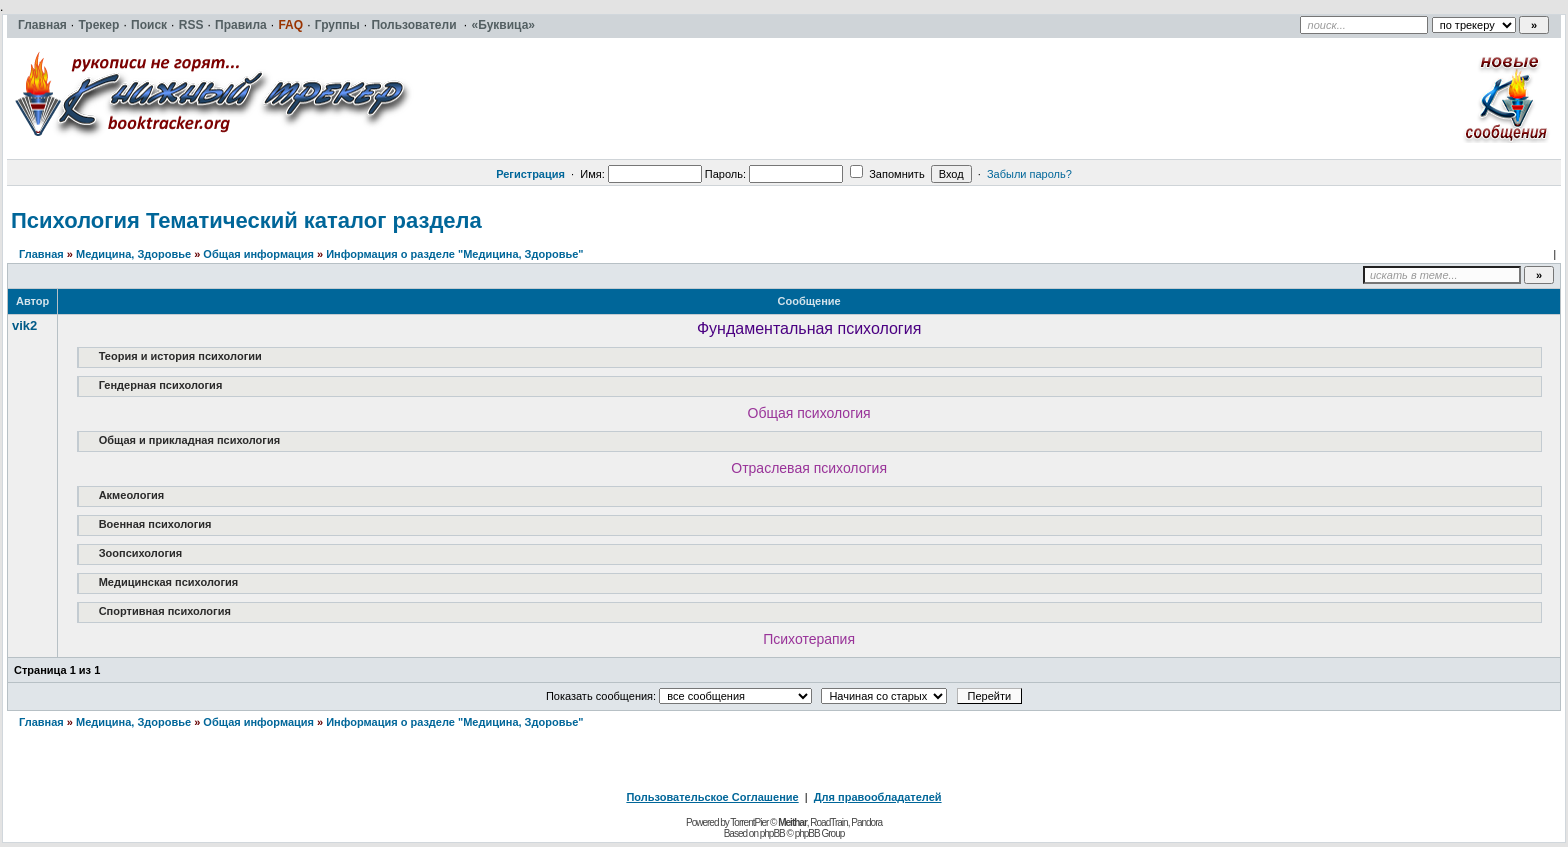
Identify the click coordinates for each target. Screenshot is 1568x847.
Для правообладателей (878, 797)
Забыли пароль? (1029, 174)
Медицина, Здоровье (133, 254)
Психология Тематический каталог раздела (246, 220)
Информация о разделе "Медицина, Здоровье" (454, 254)
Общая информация (258, 254)
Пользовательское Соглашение (712, 797)
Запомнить (887, 174)
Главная (41, 254)
